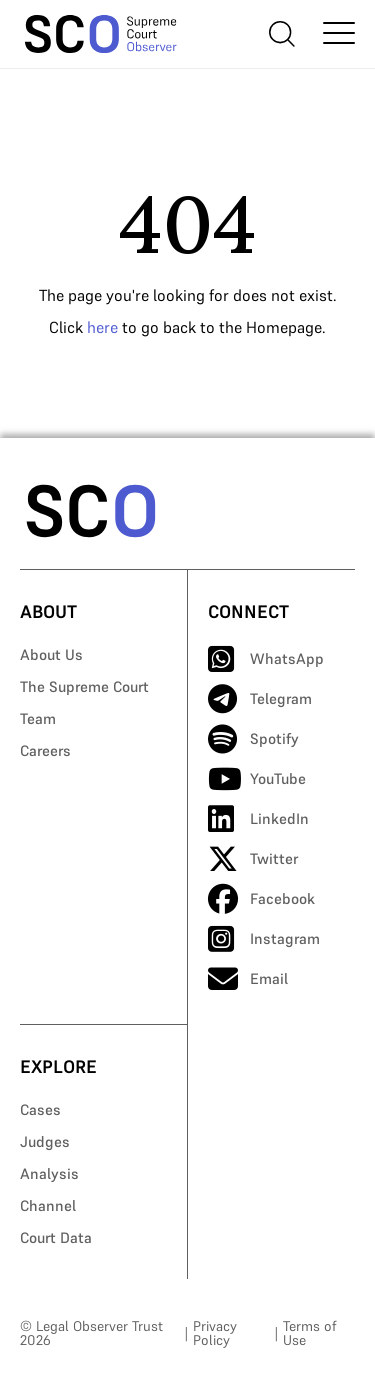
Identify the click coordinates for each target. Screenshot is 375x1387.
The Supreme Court (84, 686)
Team (38, 718)
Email (248, 979)
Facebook (261, 899)
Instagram (264, 939)
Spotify (253, 739)
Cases (40, 1109)
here (102, 327)
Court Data (56, 1237)
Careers (45, 750)
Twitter (253, 859)
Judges (45, 1141)
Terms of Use (309, 1333)
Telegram (260, 699)
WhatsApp (266, 659)
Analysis (49, 1173)
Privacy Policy (215, 1333)
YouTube (257, 779)
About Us (51, 654)
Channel (48, 1205)
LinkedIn (258, 819)
